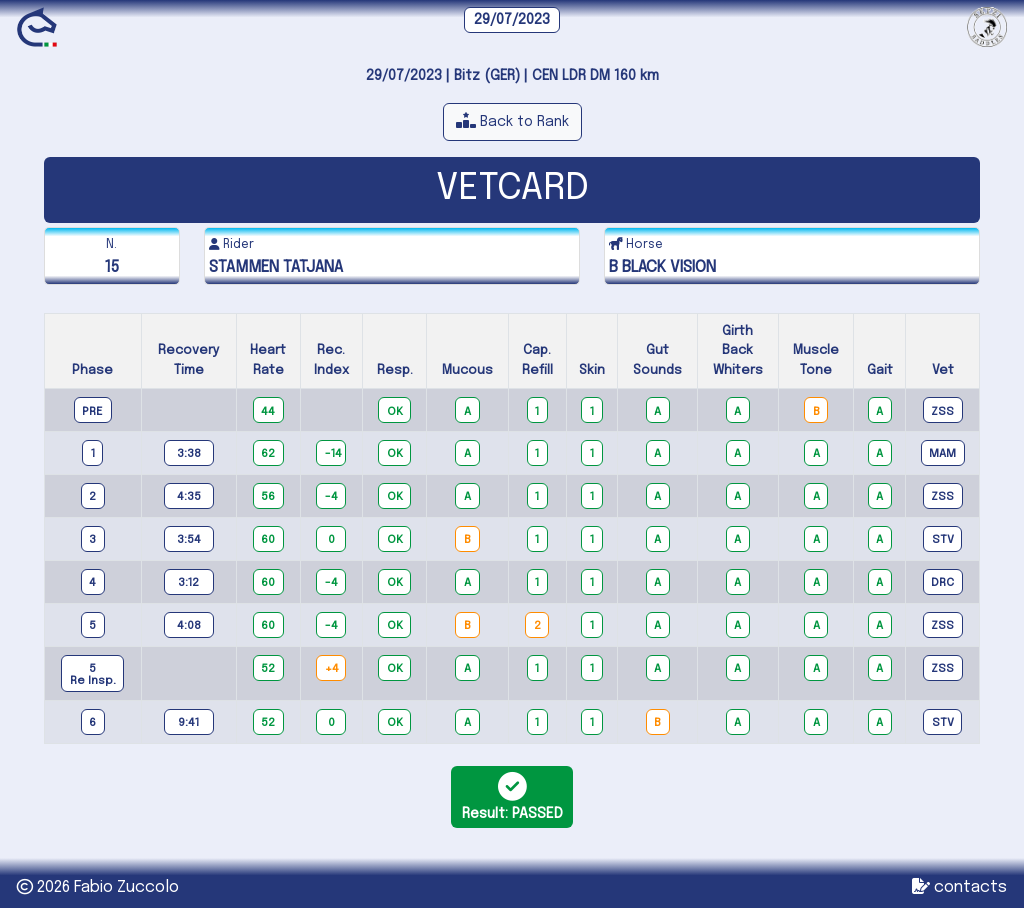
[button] (512, 122)
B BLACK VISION (662, 267)
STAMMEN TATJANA (276, 267)
